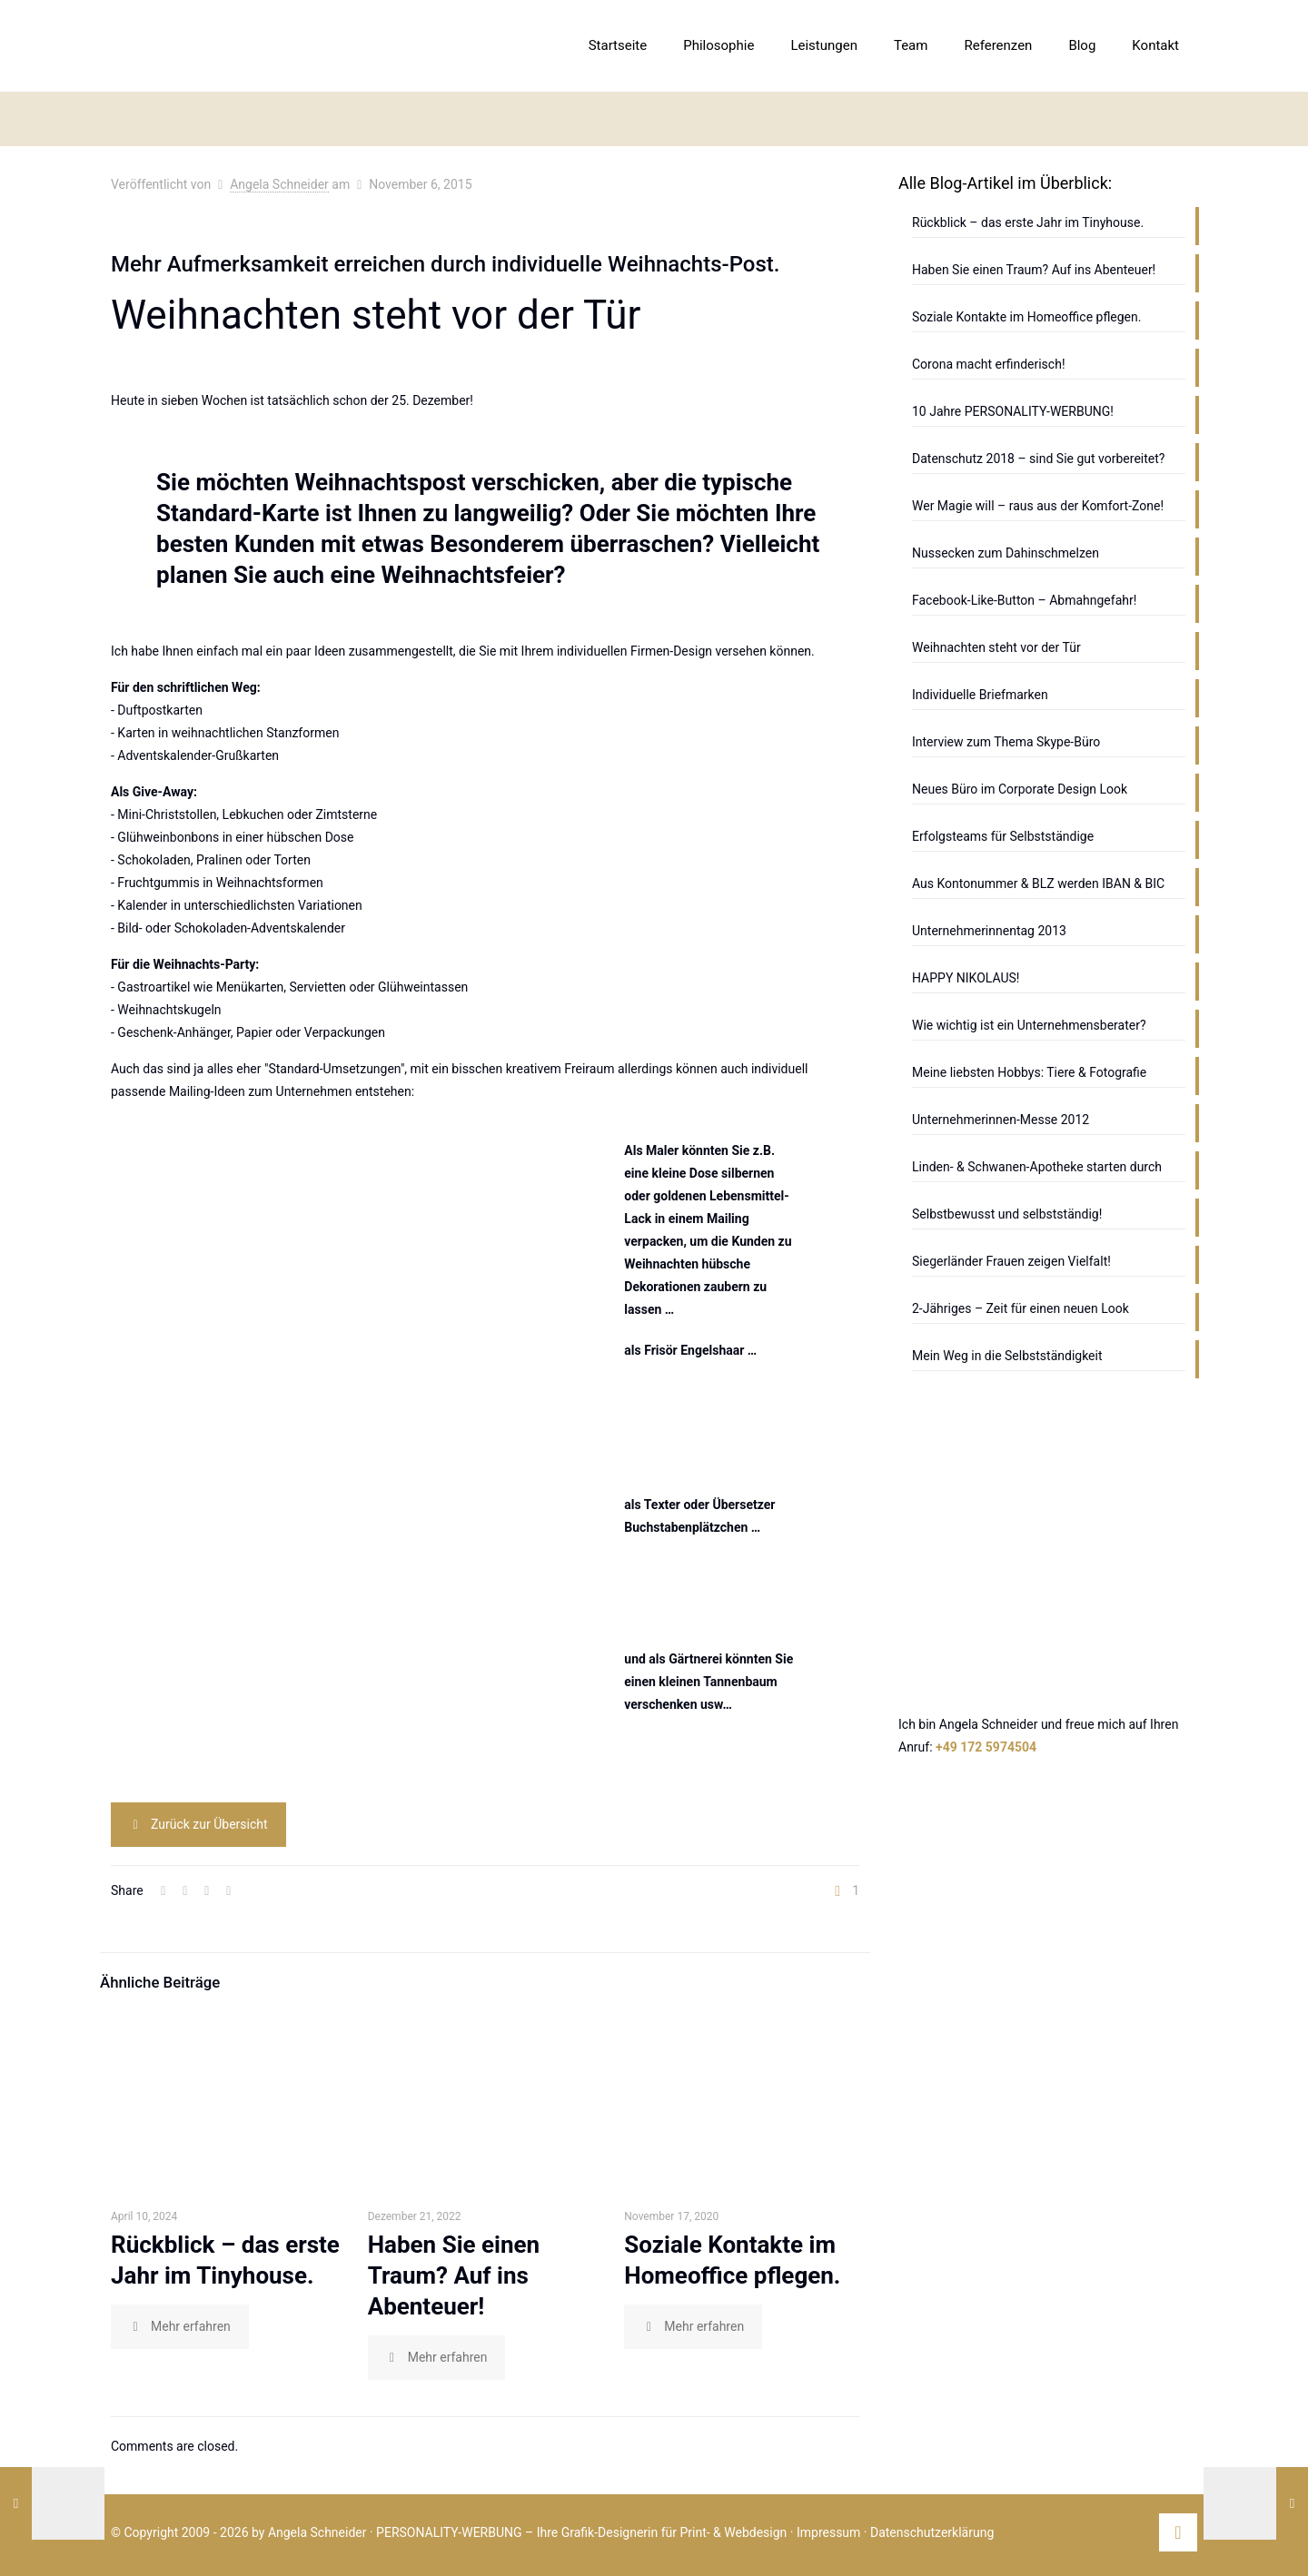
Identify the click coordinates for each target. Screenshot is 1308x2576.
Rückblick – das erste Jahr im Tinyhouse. (1028, 222)
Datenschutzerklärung (932, 2532)
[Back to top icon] (1178, 2532)
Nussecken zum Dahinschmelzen (1005, 553)
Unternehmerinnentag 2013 (989, 930)
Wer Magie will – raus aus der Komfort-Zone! (1038, 505)
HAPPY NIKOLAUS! (965, 978)
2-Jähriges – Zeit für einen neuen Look (1020, 1308)
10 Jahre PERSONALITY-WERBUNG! (1013, 411)
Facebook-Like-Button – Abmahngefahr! (1024, 600)
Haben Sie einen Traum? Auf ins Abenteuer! (454, 2275)
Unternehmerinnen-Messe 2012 (1000, 1119)
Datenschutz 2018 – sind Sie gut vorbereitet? (1038, 458)
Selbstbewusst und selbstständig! (1007, 1214)
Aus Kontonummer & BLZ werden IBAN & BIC (1038, 883)
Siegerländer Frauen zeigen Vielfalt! (1011, 1261)
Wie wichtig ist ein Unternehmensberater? (1029, 1025)
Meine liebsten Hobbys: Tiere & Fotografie (1029, 1072)
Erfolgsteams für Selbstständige (1003, 836)
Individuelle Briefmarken (980, 694)
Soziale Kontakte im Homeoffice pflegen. (1026, 317)
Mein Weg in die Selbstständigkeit (1007, 1355)
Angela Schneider (279, 184)
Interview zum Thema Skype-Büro (1006, 742)
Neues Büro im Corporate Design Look (1019, 789)
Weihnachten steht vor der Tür (996, 647)
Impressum (828, 2532)
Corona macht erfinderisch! (988, 364)
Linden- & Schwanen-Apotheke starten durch (1037, 1167)
